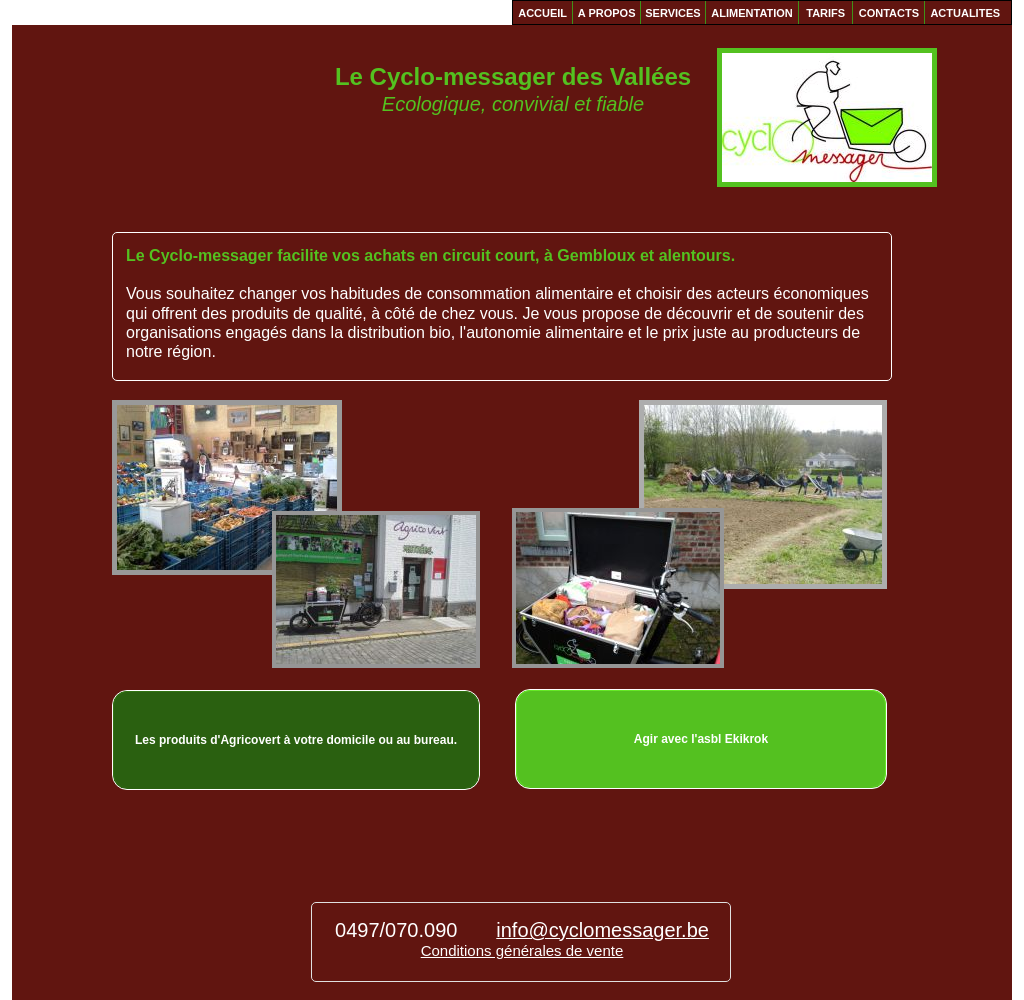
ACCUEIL (542, 13)
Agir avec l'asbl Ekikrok (701, 739)
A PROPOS (607, 13)
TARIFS (825, 13)
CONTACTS (889, 13)
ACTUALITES (965, 13)
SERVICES (672, 13)
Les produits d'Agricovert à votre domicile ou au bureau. (296, 740)
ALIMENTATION (751, 13)
